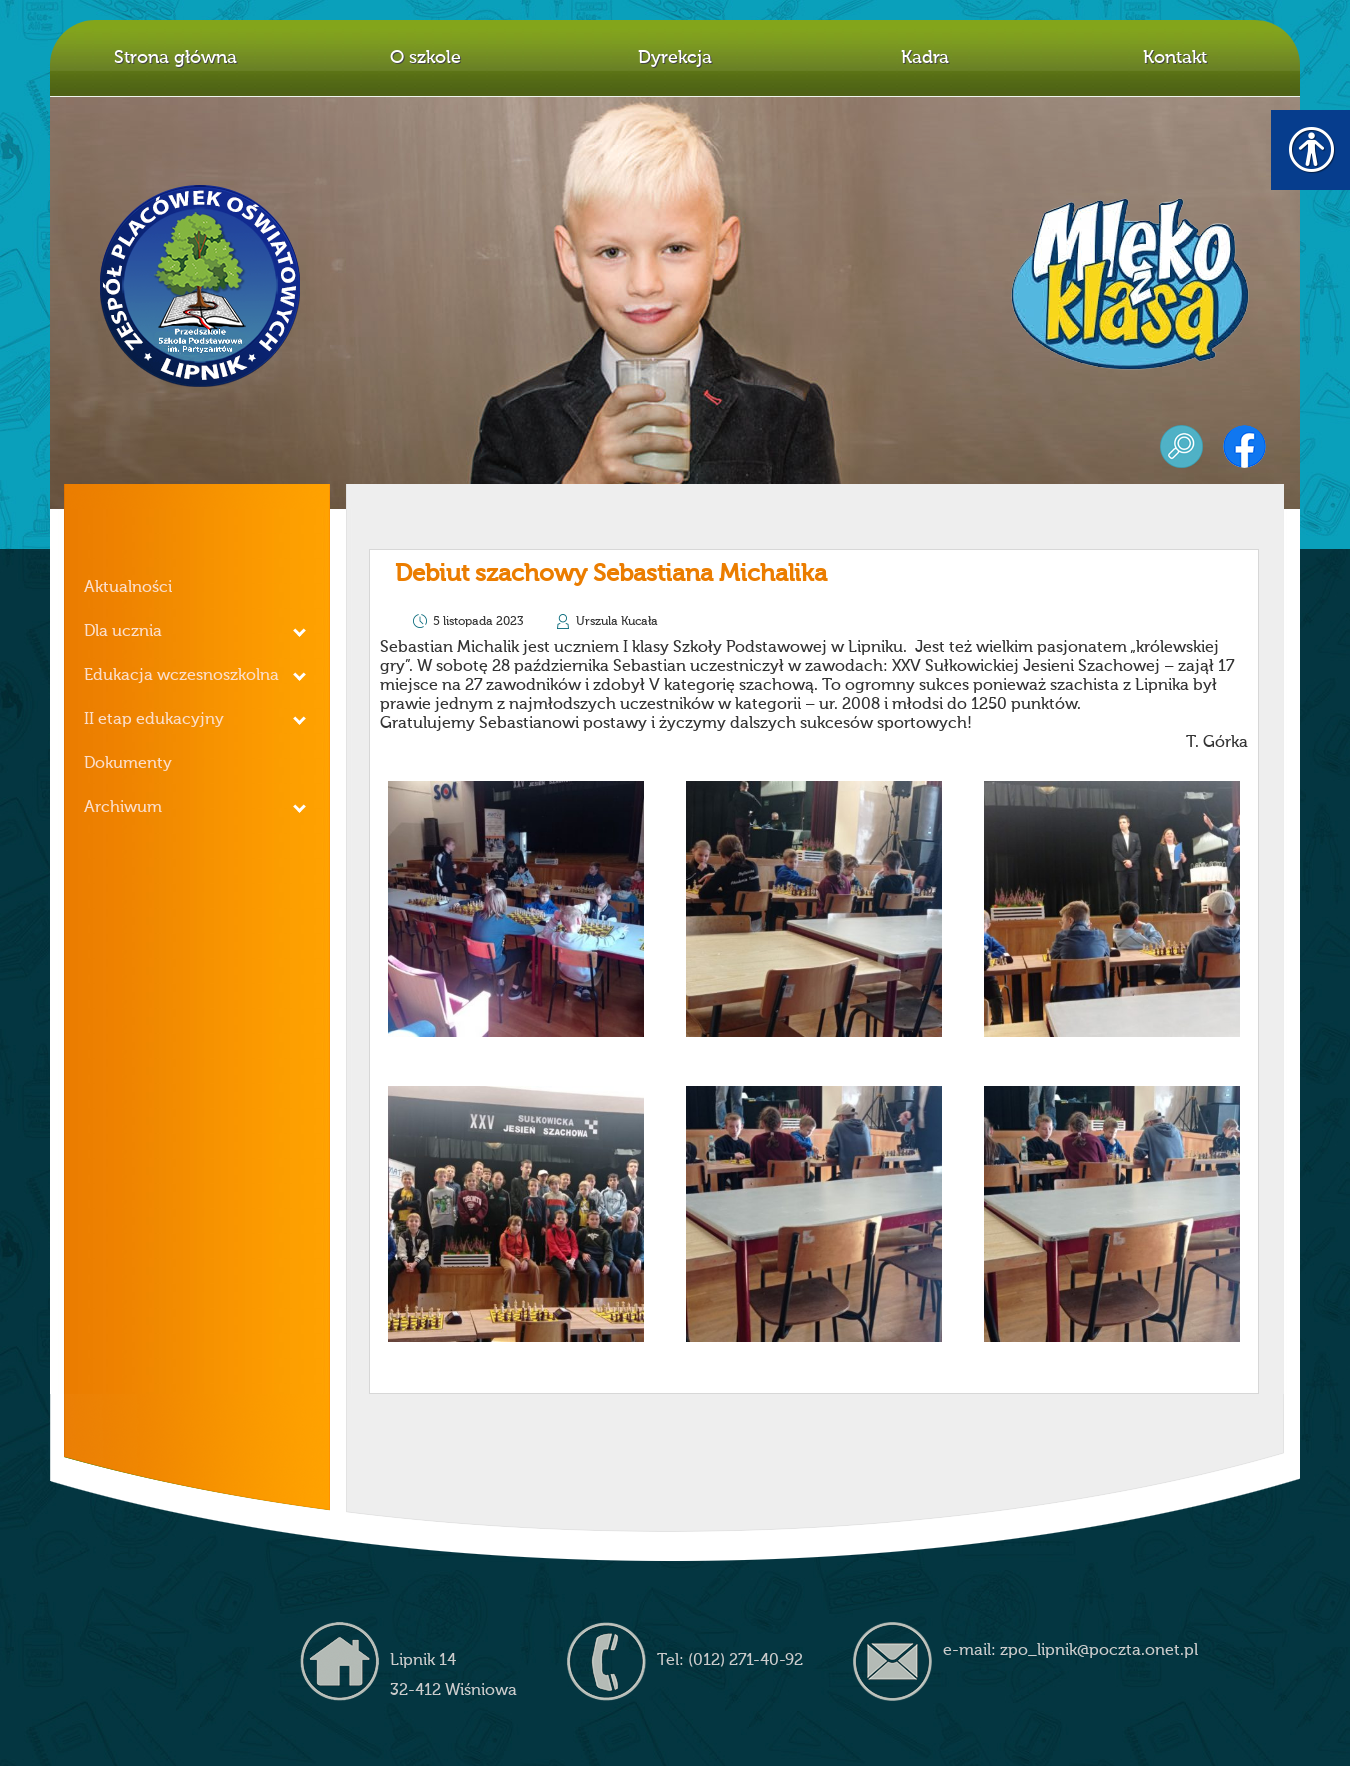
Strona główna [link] (175, 58)
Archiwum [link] (123, 808)
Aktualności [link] (128, 588)
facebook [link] (1244, 446)
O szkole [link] (425, 58)
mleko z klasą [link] (1130, 284)
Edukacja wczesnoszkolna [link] (181, 676)
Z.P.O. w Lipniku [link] (201, 286)
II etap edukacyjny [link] (154, 720)
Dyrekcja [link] (675, 58)
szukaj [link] (1181, 446)
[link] (516, 909)
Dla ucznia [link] (123, 632)
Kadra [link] (925, 58)
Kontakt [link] (1175, 58)
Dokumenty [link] (128, 764)
